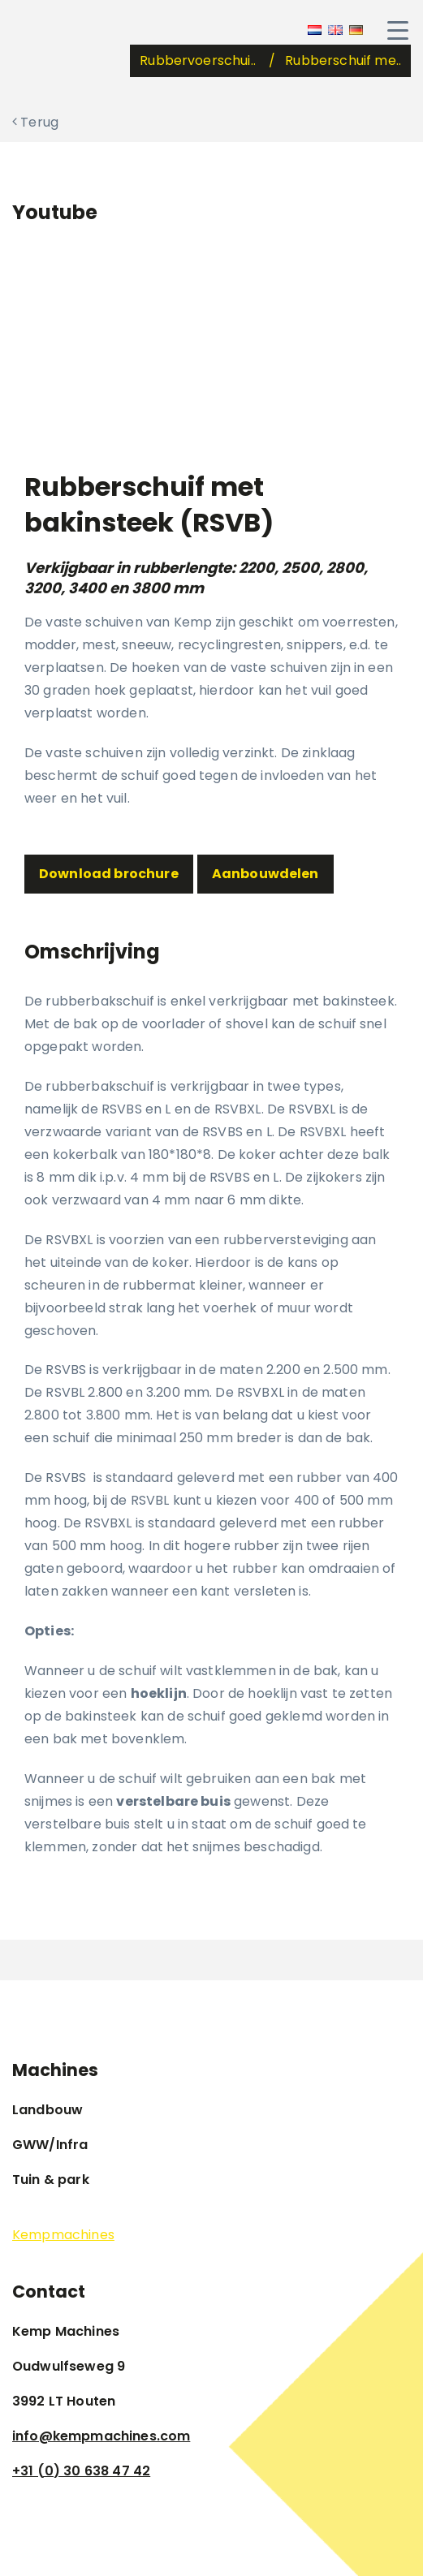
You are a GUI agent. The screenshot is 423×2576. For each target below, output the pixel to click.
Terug (35, 122)
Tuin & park (50, 2179)
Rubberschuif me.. (343, 60)
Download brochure (109, 873)
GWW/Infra (50, 2144)
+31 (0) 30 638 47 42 (81, 2471)
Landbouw (47, 2109)
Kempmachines (63, 2234)
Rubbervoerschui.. (199, 60)
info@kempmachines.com (101, 2436)
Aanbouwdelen (265, 873)
